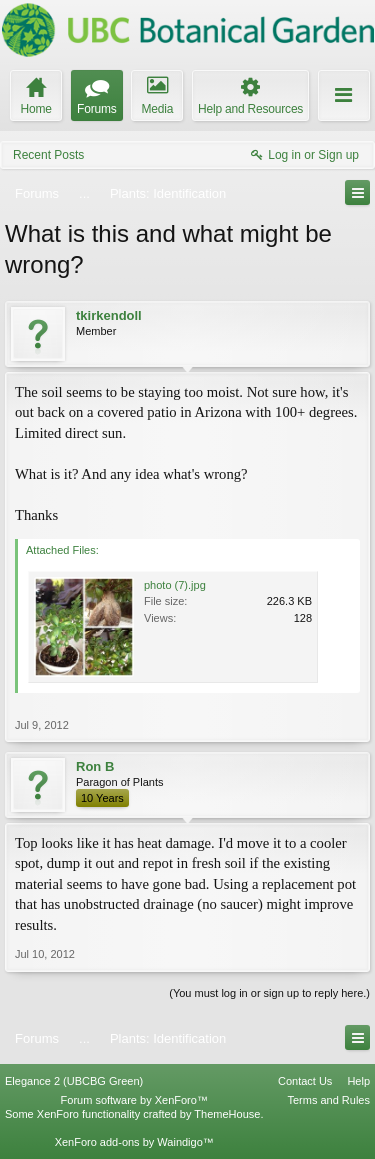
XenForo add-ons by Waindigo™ (134, 1142)
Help (358, 1081)
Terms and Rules (328, 1100)
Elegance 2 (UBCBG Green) (74, 1081)
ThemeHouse (227, 1114)
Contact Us (305, 1081)
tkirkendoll (109, 315)
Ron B (95, 766)
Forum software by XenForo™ (134, 1100)
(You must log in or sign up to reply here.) (269, 993)
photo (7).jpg (175, 585)
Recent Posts (48, 155)
